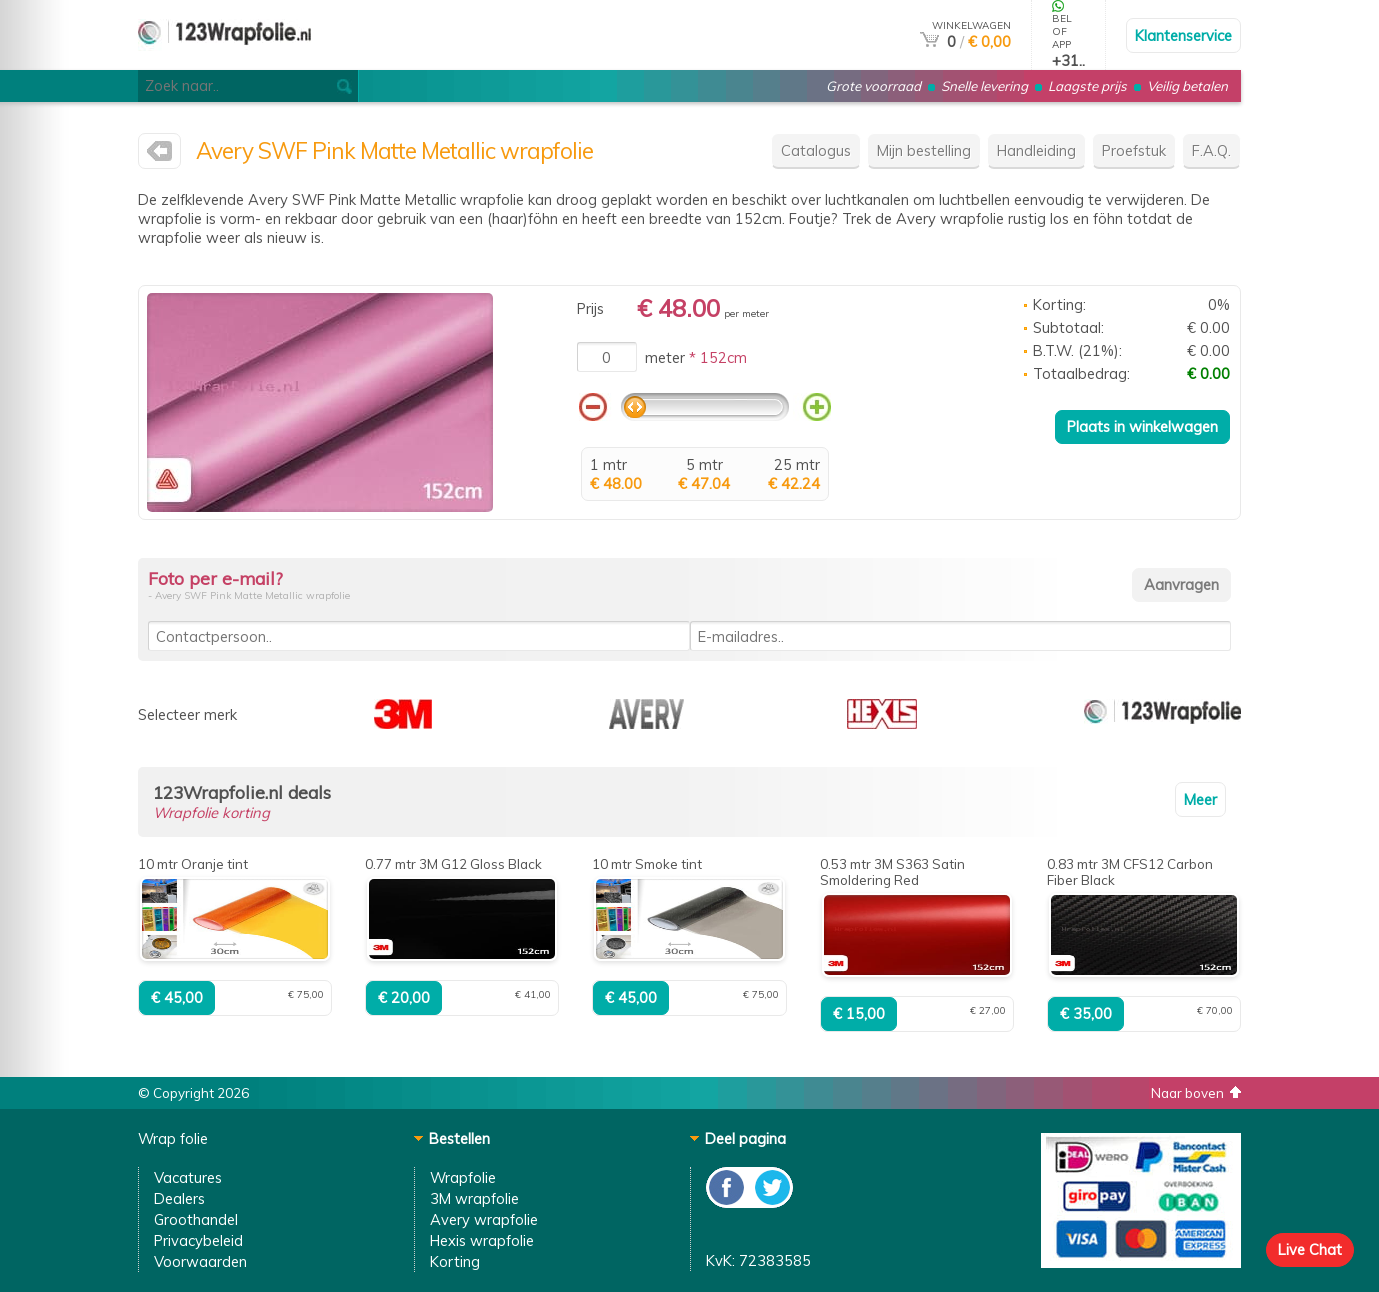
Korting (455, 1261)
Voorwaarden (200, 1261)
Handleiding (1036, 150)
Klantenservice (1183, 35)
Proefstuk (1134, 150)
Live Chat (1310, 1249)
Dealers (179, 1198)
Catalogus (816, 150)
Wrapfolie (463, 1177)
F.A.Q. (1211, 150)
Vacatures (188, 1177)
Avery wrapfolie (484, 1219)
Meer (1200, 799)
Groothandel (196, 1219)
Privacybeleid (198, 1240)
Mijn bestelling (924, 150)
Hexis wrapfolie (482, 1240)
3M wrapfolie (474, 1198)
